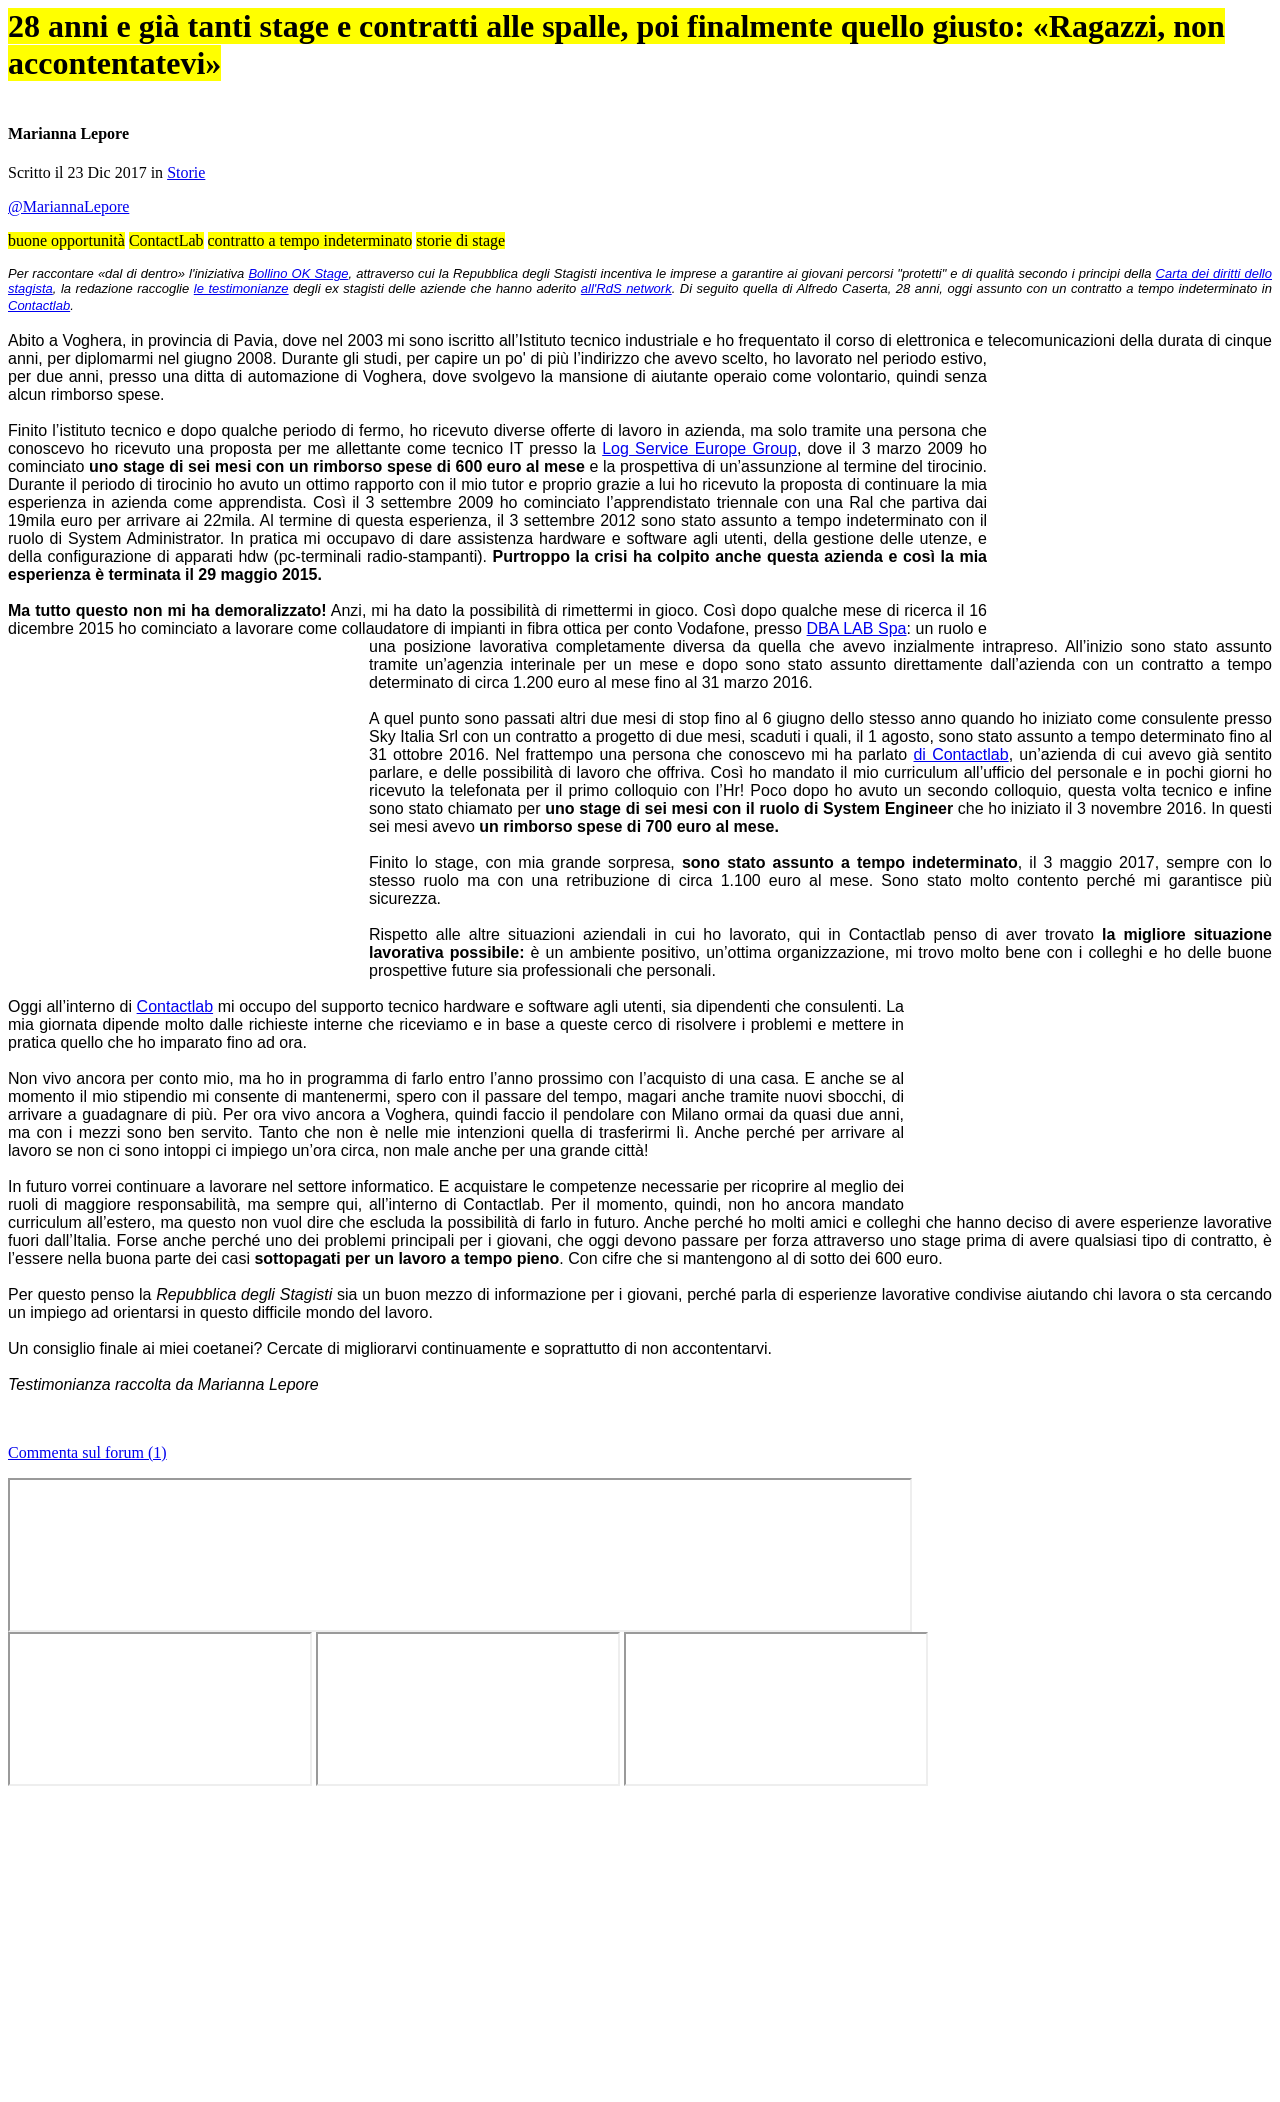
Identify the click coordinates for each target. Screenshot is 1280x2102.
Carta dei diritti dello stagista (449, 813)
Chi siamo (1066, 129)
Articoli (530, 129)
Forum (638, 129)
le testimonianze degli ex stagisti (777, 813)
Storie (491, 639)
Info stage (959, 129)
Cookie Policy (867, 56)
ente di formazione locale (453, 962)
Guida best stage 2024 (993, 185)
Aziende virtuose (851, 129)
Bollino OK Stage (468, 791)
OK (324, 74)
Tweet (1025, 600)
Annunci (745, 129)
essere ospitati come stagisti (457, 1261)
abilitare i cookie (746, 1912)
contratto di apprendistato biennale (839, 1559)
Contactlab (624, 834)
